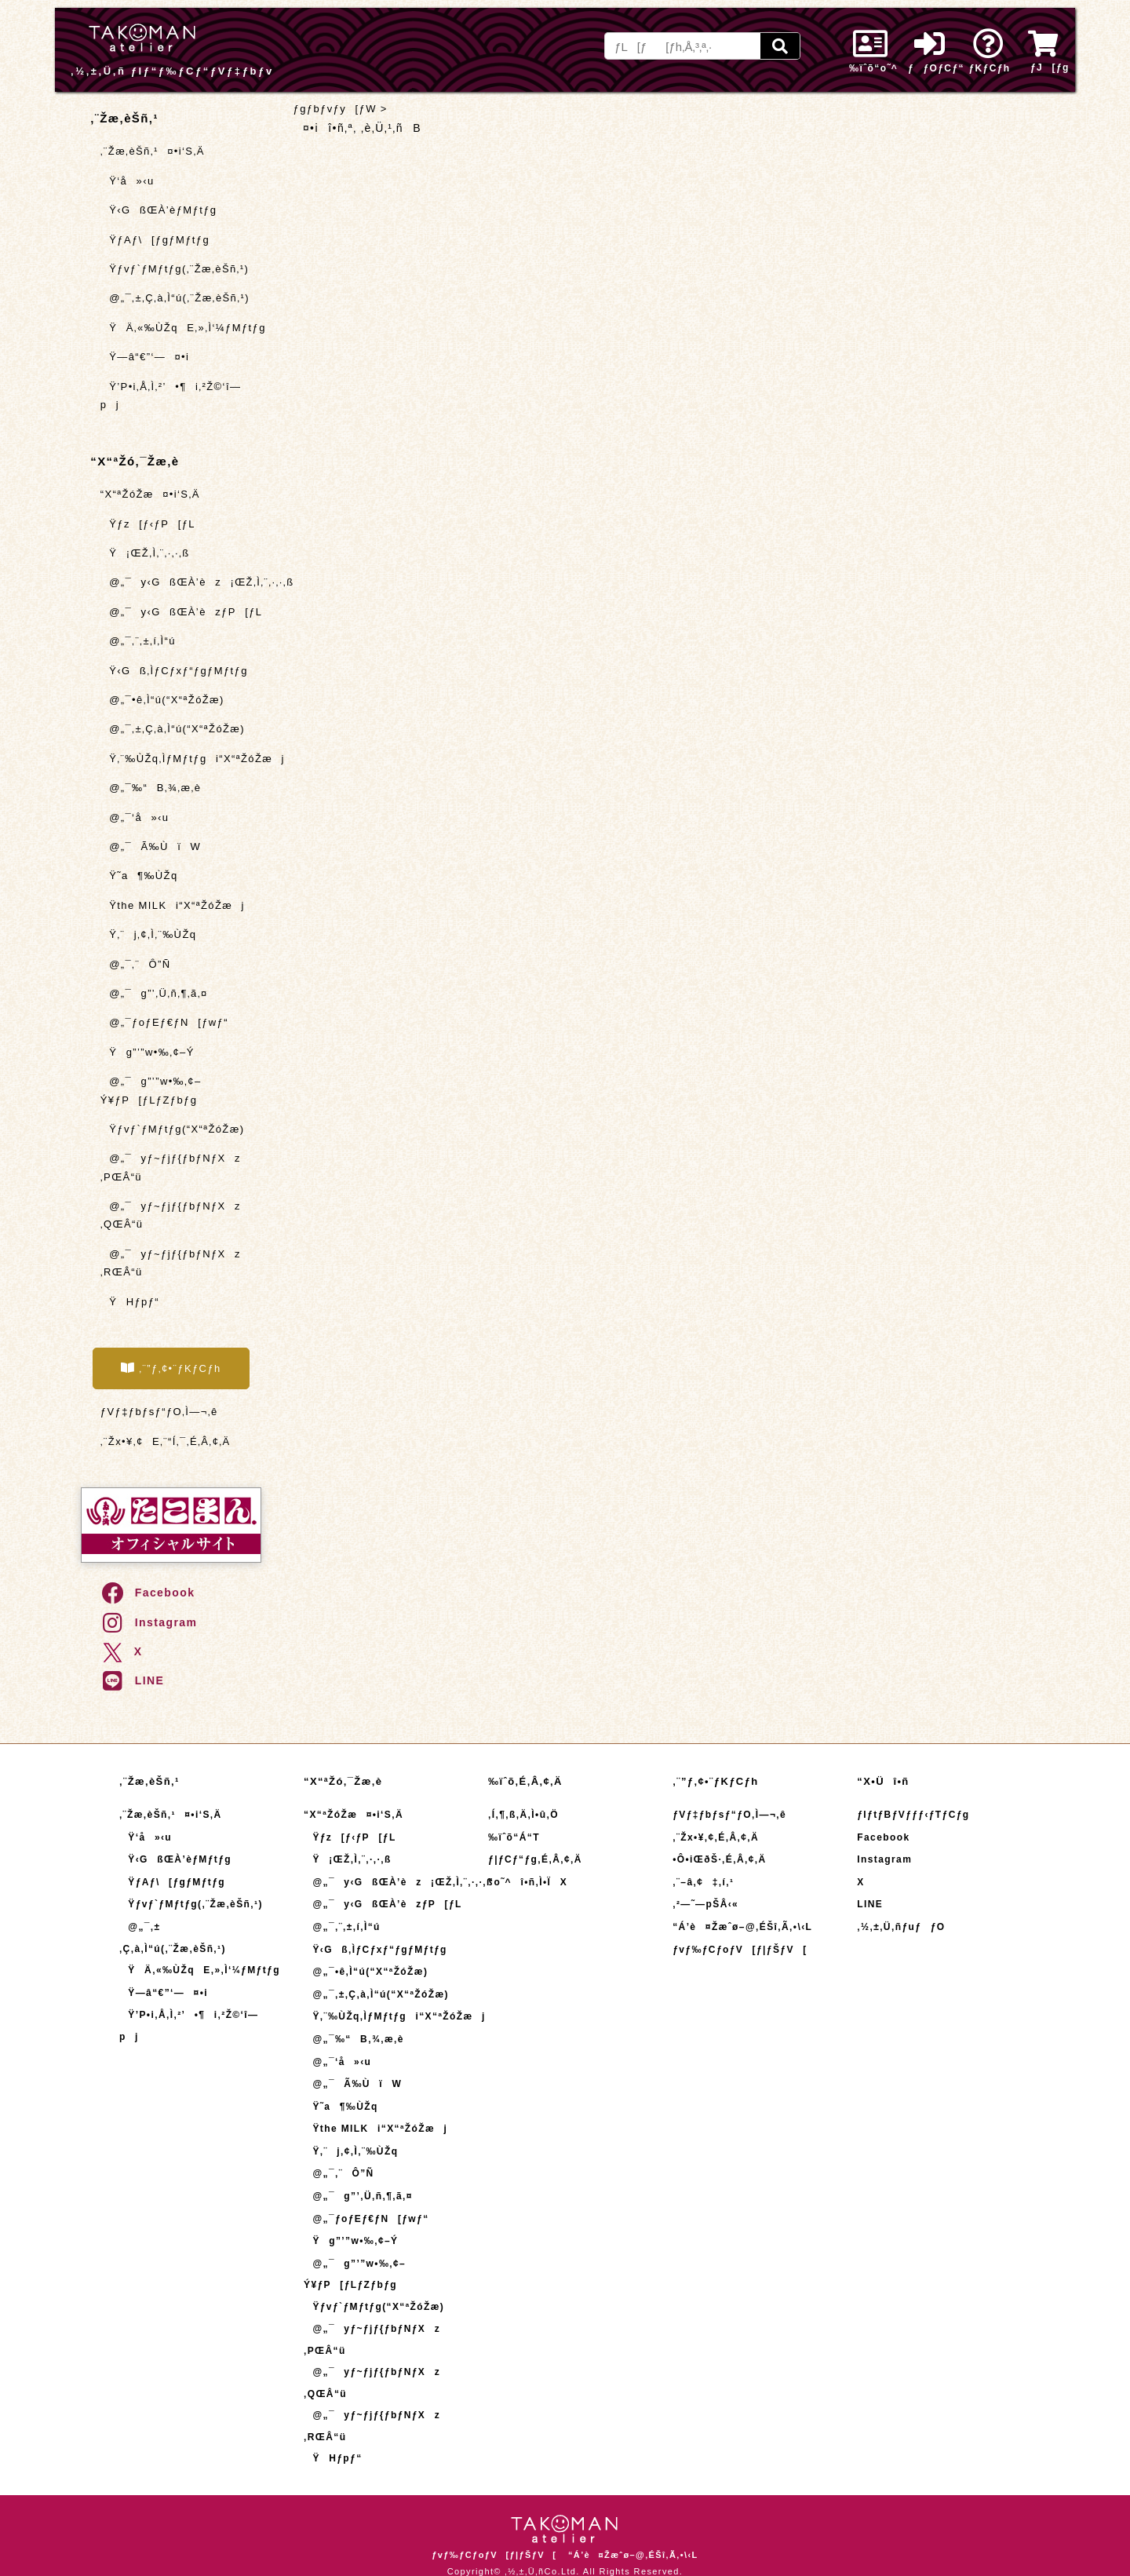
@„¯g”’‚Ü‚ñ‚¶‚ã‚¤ (154, 993)
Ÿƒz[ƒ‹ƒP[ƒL (147, 524)
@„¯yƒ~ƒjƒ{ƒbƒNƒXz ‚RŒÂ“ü (170, 1263)
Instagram (149, 1622)
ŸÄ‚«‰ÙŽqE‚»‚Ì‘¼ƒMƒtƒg (180, 328)
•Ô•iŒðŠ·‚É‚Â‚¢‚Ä (719, 1859)
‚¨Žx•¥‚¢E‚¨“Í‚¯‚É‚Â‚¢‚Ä (165, 1441)
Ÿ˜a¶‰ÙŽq (139, 875)
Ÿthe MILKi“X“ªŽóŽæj (172, 905)
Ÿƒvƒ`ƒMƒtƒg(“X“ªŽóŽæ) (172, 1129)
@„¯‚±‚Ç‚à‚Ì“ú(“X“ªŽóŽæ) (172, 729)
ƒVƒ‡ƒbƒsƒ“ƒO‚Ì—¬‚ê (159, 1412)
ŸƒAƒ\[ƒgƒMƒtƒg (155, 240)
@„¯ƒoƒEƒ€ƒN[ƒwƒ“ (164, 1022)
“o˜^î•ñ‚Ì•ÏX (527, 1882)
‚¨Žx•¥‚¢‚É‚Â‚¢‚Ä (716, 1837)
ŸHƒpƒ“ (129, 1302)
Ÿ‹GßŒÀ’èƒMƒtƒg (158, 210)
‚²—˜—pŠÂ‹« (705, 1904)
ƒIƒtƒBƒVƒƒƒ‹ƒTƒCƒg (913, 1814)
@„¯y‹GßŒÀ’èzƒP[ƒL (180, 612)
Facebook (147, 1592)
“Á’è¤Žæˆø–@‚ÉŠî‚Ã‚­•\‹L (742, 1926)
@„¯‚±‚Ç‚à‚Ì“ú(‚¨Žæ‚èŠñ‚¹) (175, 298)
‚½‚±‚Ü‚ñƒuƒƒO (901, 1926)
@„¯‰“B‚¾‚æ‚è (151, 788)
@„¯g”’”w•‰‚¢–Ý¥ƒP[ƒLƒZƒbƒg (151, 1090)
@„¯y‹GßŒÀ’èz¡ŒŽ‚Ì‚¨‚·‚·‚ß (180, 582)
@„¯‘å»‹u (135, 817)
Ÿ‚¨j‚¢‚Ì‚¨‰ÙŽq (148, 934)
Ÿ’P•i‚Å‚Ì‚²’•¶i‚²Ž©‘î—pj (171, 395)
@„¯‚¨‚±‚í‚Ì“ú (138, 641)
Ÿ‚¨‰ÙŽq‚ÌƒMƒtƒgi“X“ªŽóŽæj (180, 758)
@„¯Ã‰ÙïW (150, 846)
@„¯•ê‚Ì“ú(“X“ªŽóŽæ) (162, 700)
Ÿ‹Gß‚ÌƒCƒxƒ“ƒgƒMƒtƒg (174, 671)
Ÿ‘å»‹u (127, 181)
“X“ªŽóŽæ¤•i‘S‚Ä (150, 494)
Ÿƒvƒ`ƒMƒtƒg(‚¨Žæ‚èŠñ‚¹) (175, 269)
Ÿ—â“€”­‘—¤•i (145, 357)
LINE (132, 1680)
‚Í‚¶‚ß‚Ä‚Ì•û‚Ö (523, 1814)
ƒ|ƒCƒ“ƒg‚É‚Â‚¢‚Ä (535, 1859)
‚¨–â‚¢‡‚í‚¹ (703, 1882)
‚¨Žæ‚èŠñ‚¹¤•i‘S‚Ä (152, 151)
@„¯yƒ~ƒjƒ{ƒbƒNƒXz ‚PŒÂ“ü (170, 1167)
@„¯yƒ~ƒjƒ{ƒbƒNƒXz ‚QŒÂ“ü (170, 1215)
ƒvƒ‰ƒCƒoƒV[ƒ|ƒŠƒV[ (740, 1949)
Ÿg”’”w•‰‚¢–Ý (147, 1052)
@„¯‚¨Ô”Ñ (135, 964)
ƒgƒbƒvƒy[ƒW (335, 109)
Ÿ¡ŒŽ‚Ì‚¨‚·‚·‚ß (145, 553)
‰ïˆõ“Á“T (514, 1837)
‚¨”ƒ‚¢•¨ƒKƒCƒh (171, 1368)
